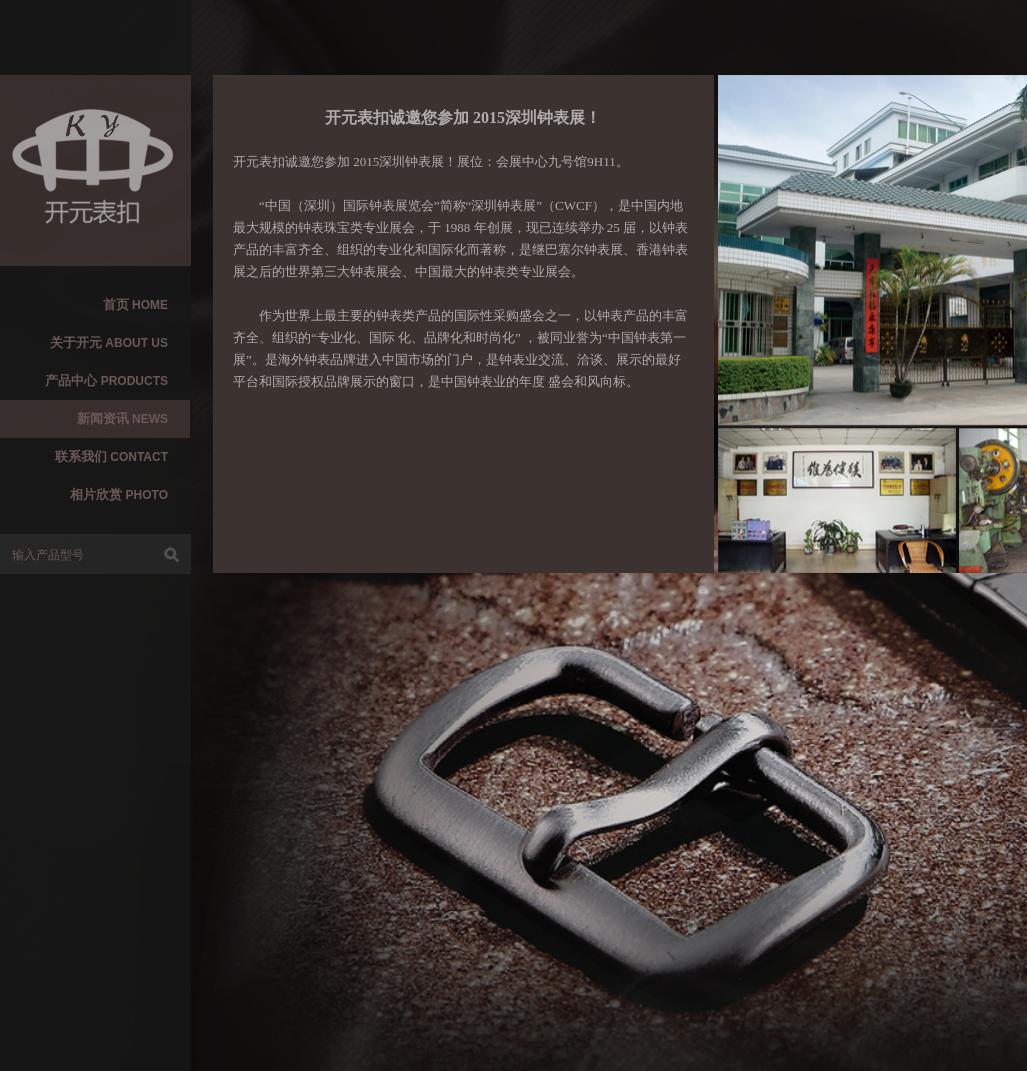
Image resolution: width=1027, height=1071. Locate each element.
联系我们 (111, 456)
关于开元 (109, 342)
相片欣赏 (119, 494)
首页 (135, 304)
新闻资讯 (122, 418)
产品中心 (106, 380)
